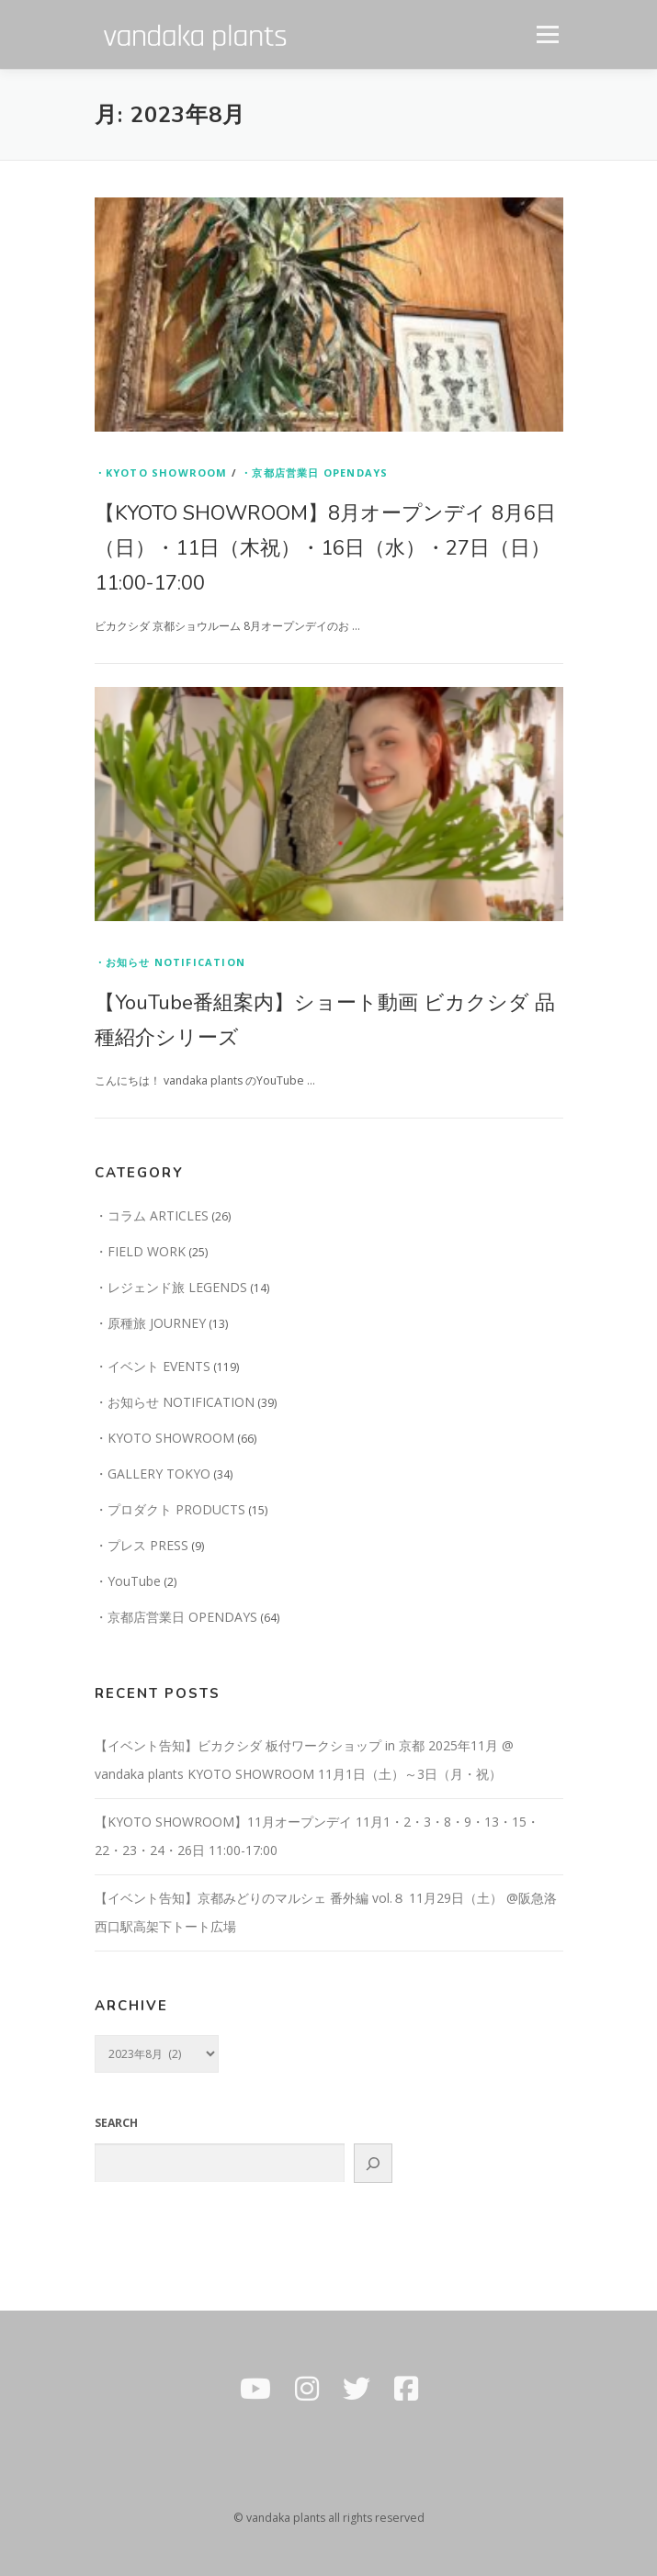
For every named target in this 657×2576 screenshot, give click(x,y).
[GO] (372, 2163)
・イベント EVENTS (152, 1366)
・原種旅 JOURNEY (150, 1323)
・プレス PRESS (141, 1545)
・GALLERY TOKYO (152, 1473)
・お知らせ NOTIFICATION (170, 962)
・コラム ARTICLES (152, 1215)
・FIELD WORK (140, 1251)
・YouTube (128, 1581)
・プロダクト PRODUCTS (170, 1509)
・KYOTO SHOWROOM (161, 472)
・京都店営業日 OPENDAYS (314, 472)
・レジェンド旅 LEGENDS (171, 1287)
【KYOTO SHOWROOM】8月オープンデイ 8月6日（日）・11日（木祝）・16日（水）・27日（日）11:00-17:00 (325, 548)
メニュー (547, 34)
